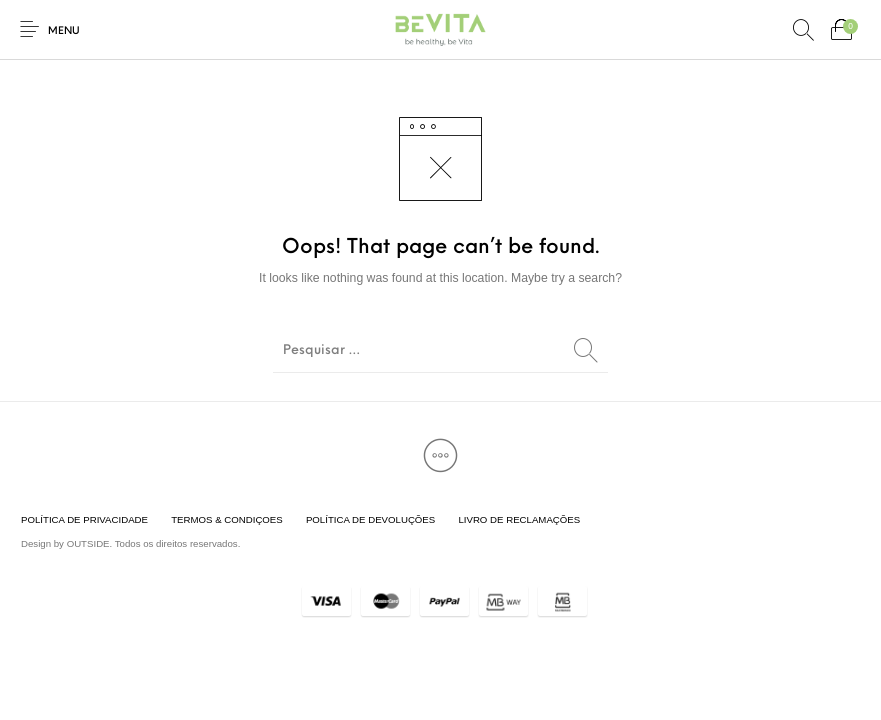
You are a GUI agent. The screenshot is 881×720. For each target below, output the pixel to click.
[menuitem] (84, 519)
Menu (64, 31)
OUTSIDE (88, 543)
